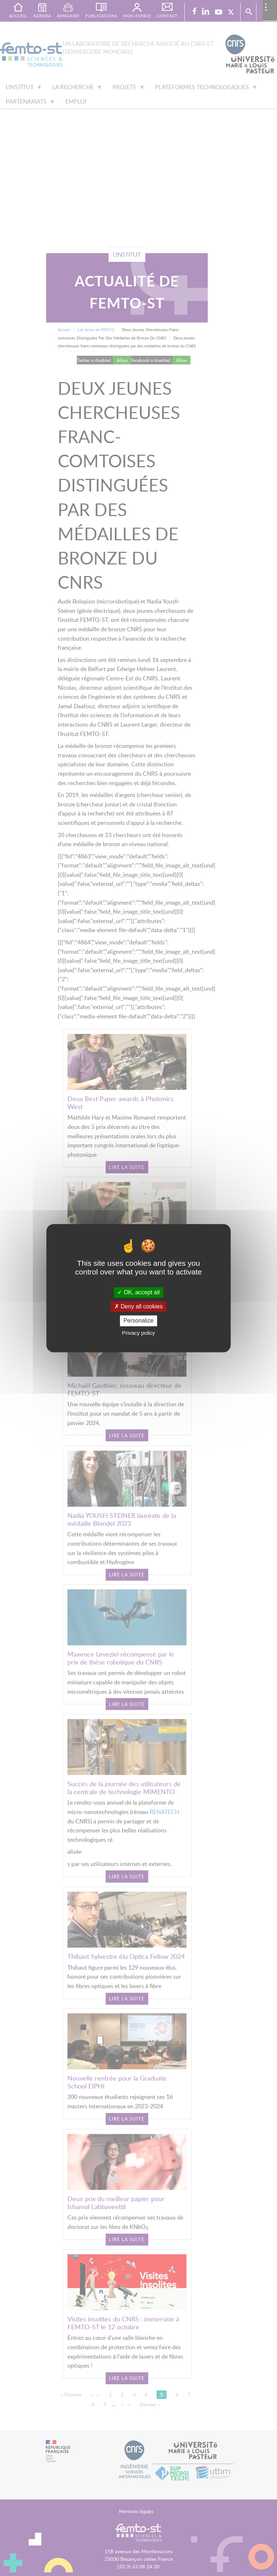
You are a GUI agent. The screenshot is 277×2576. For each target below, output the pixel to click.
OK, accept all (138, 1292)
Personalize (138, 1321)
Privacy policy (138, 1333)
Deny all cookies (138, 1307)
